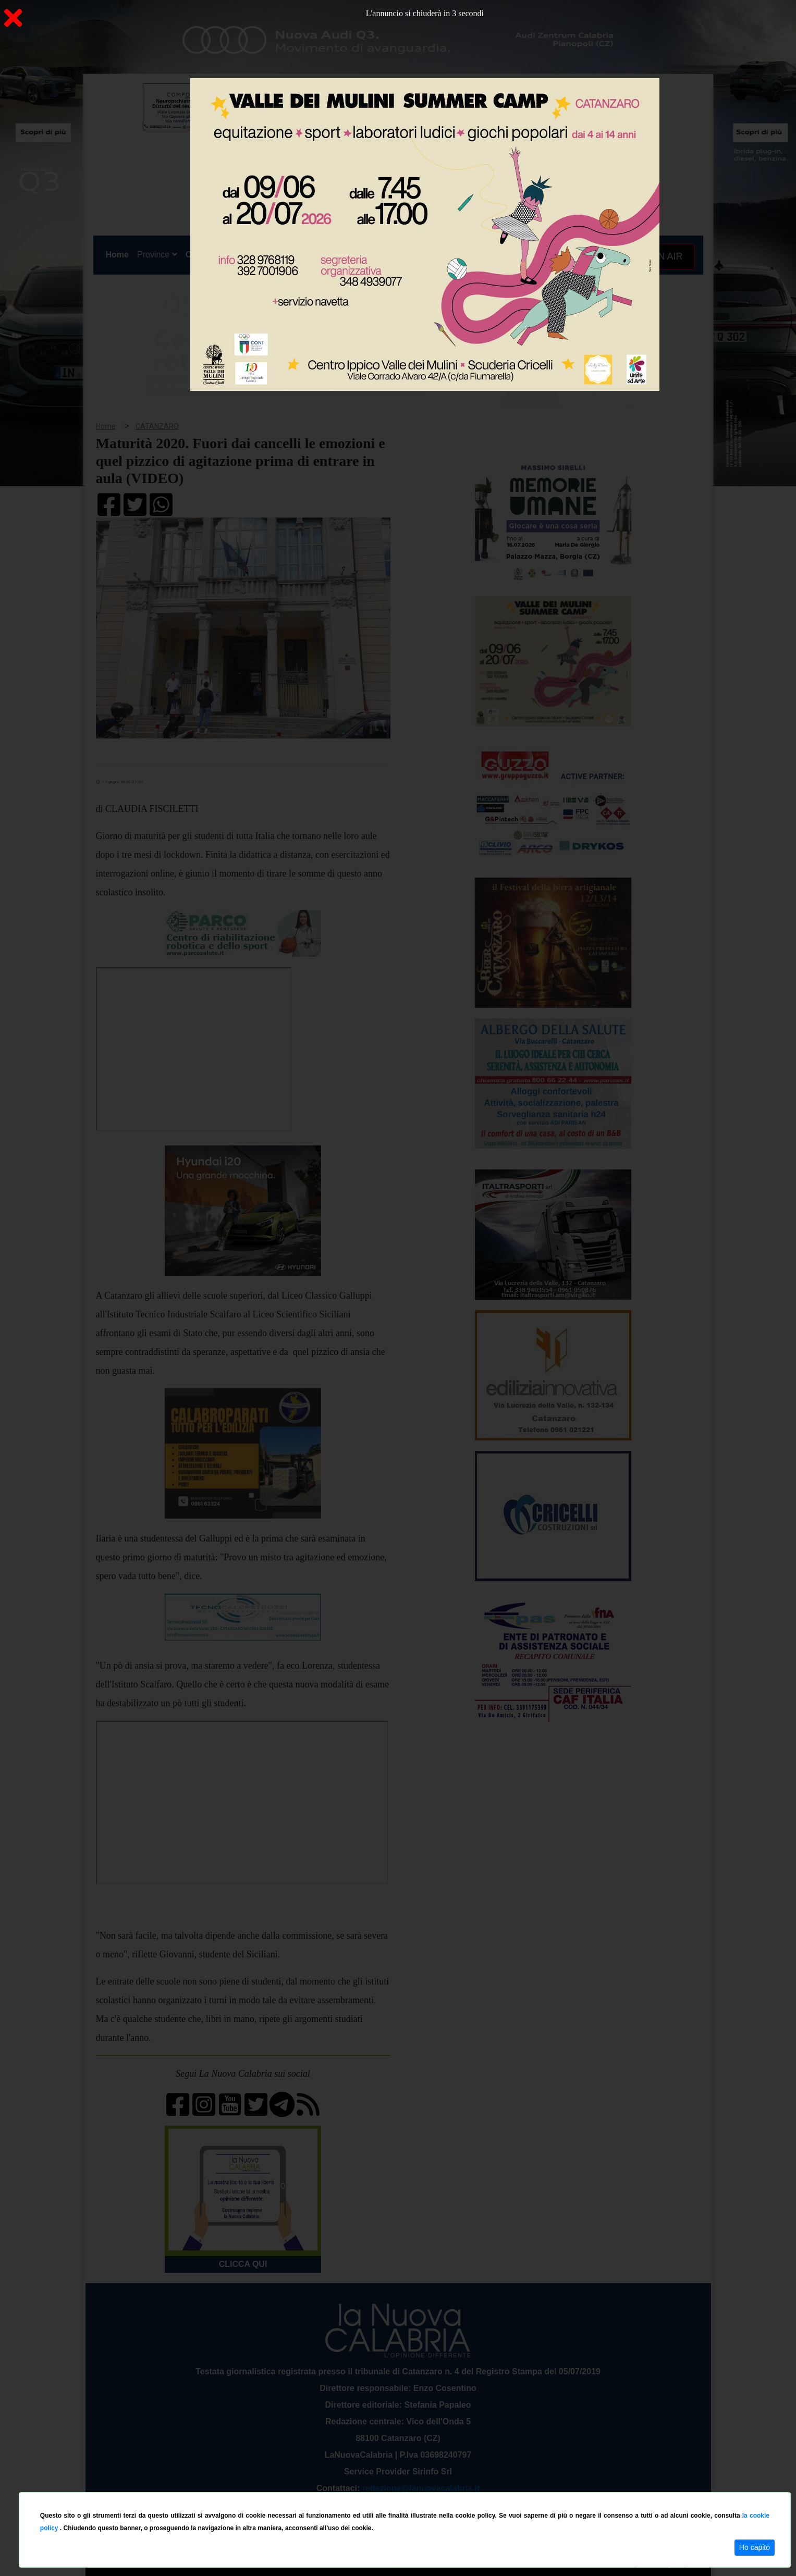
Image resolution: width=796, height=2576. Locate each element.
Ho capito (754, 2547)
